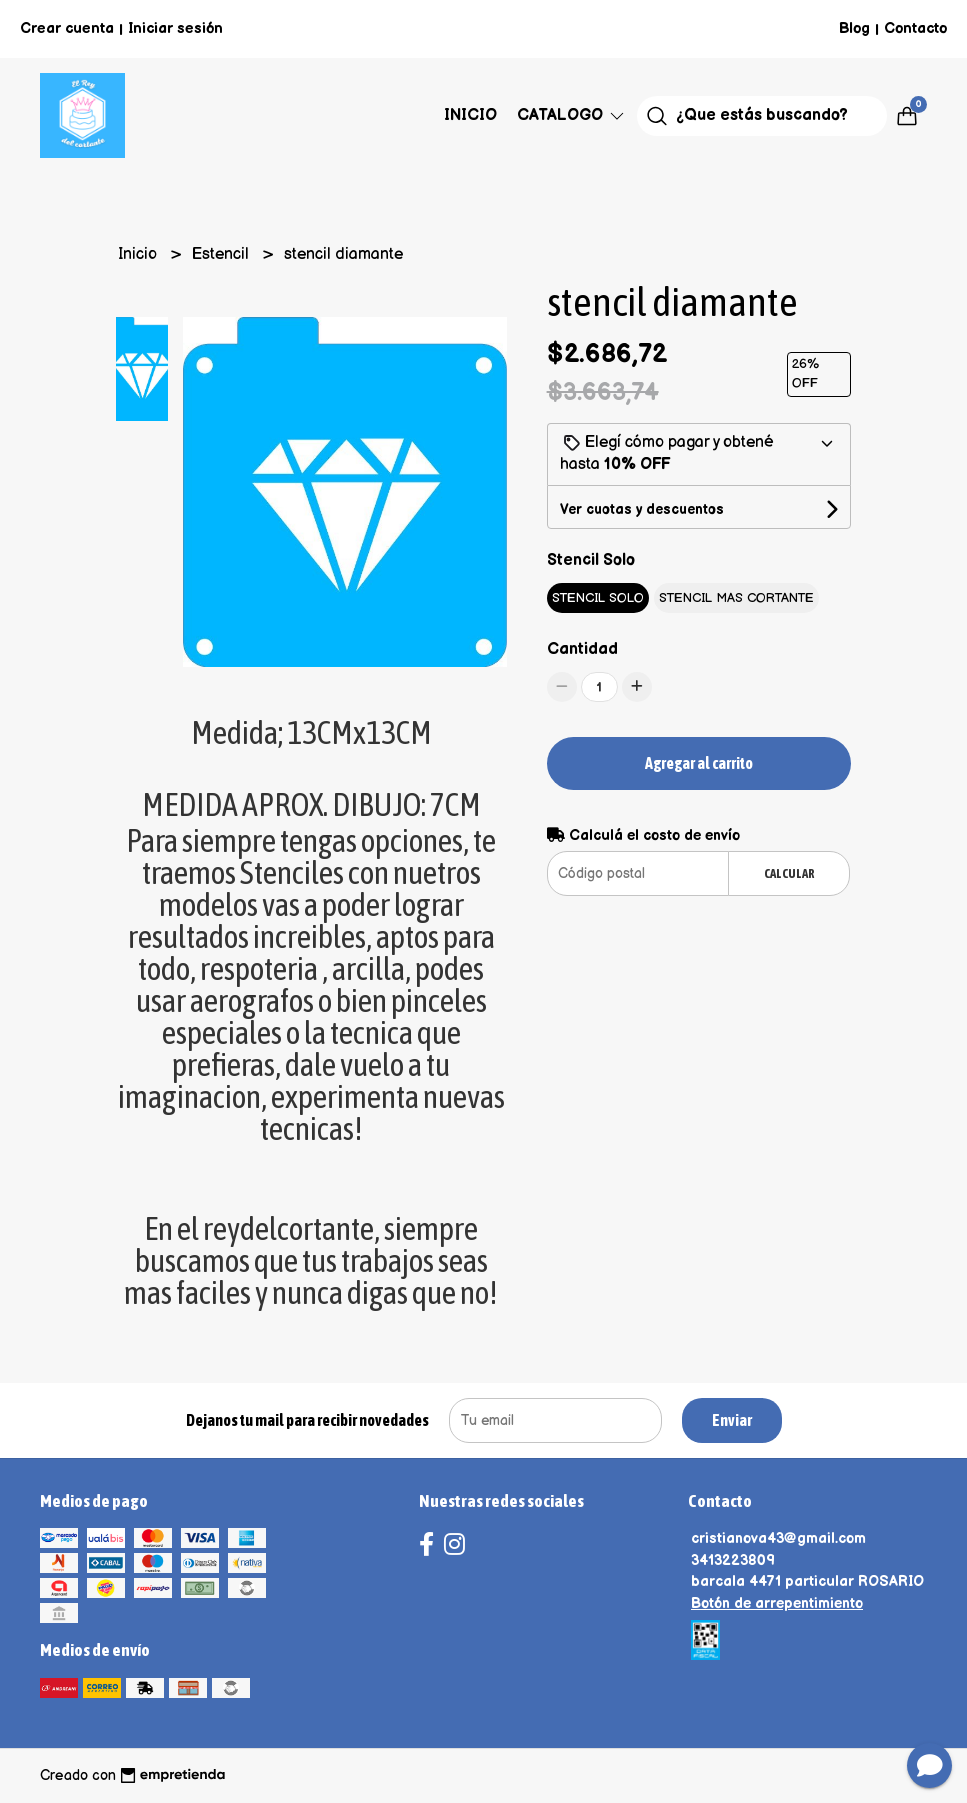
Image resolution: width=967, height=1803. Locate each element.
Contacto (915, 28)
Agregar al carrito (699, 763)
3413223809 (733, 1560)
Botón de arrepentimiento (777, 1603)
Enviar (732, 1420)
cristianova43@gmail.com (778, 1538)
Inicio (470, 115)
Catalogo (572, 115)
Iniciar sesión (175, 28)
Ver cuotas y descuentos (642, 509)
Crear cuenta (67, 28)
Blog (854, 28)
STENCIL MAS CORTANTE (736, 598)
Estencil (222, 254)
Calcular (789, 873)
